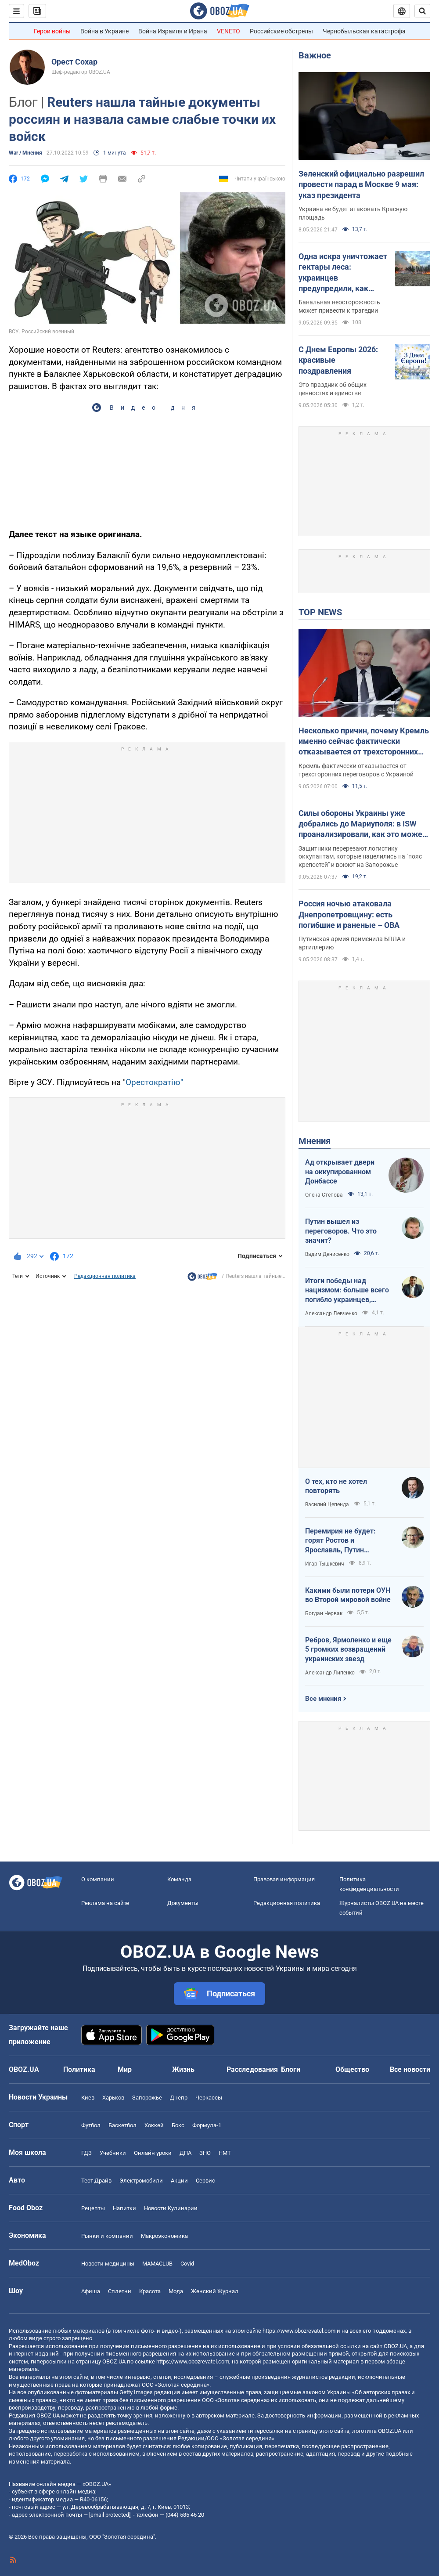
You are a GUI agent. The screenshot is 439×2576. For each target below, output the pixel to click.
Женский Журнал (214, 2291)
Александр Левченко (331, 1313)
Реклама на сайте (105, 1903)
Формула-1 (206, 2125)
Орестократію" (154, 1082)
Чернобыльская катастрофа (364, 31)
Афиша (90, 2291)
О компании (97, 1879)
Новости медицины (107, 2263)
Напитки (124, 2208)
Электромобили (141, 2180)
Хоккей (154, 2125)
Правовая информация (284, 1879)
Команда (179, 1879)
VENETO (228, 31)
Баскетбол (122, 2125)
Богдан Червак (323, 1613)
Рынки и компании (107, 2236)
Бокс (178, 2125)
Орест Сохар (74, 61)
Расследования (252, 2069)
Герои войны (52, 31)
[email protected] (109, 2514)
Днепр (178, 2097)
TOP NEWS (320, 612)
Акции (179, 2180)
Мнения (315, 1141)
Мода (176, 2291)
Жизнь (183, 2069)
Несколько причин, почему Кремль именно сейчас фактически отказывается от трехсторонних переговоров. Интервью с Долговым (364, 742)
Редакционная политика (105, 1276)
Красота (150, 2291)
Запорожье (147, 2097)
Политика (79, 2069)
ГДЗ (86, 2153)
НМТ (225, 2153)
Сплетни (119, 2291)
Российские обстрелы (281, 31)
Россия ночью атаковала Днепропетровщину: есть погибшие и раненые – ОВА (349, 914)
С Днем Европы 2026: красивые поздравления (338, 360)
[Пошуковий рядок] (422, 11)
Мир (125, 2069)
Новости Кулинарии (171, 2208)
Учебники (113, 2153)
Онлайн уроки (153, 2153)
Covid (187, 2263)
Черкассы (208, 2097)
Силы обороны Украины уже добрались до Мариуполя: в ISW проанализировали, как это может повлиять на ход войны (362, 824)
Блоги (290, 2069)
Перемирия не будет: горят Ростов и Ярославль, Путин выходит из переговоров (346, 1541)
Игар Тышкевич (324, 1564)
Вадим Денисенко (327, 1254)
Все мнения (323, 1699)
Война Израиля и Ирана (172, 31)
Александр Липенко (330, 1673)
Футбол (91, 2125)
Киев (87, 2097)
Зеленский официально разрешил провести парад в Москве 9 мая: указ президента (361, 184)
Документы (182, 1903)
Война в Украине (104, 31)
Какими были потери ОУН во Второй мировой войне (348, 1595)
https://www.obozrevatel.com (299, 2330)
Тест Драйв (96, 2180)
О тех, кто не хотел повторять (336, 1486)
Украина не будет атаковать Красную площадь (353, 213)
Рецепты (93, 2208)
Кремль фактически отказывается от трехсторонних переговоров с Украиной (356, 770)
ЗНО (205, 2153)
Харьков (113, 2097)
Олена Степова (324, 1195)
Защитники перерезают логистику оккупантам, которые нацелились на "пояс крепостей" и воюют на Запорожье (360, 857)
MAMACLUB (157, 2263)
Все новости (410, 2069)
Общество (352, 2069)
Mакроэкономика (164, 2236)
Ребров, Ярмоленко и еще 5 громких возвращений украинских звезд (348, 1649)
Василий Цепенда (327, 1504)
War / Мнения (25, 153)
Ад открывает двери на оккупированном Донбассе (339, 1171)
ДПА (185, 2153)
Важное (315, 55)
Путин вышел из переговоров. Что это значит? (341, 1231)
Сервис (205, 2180)
